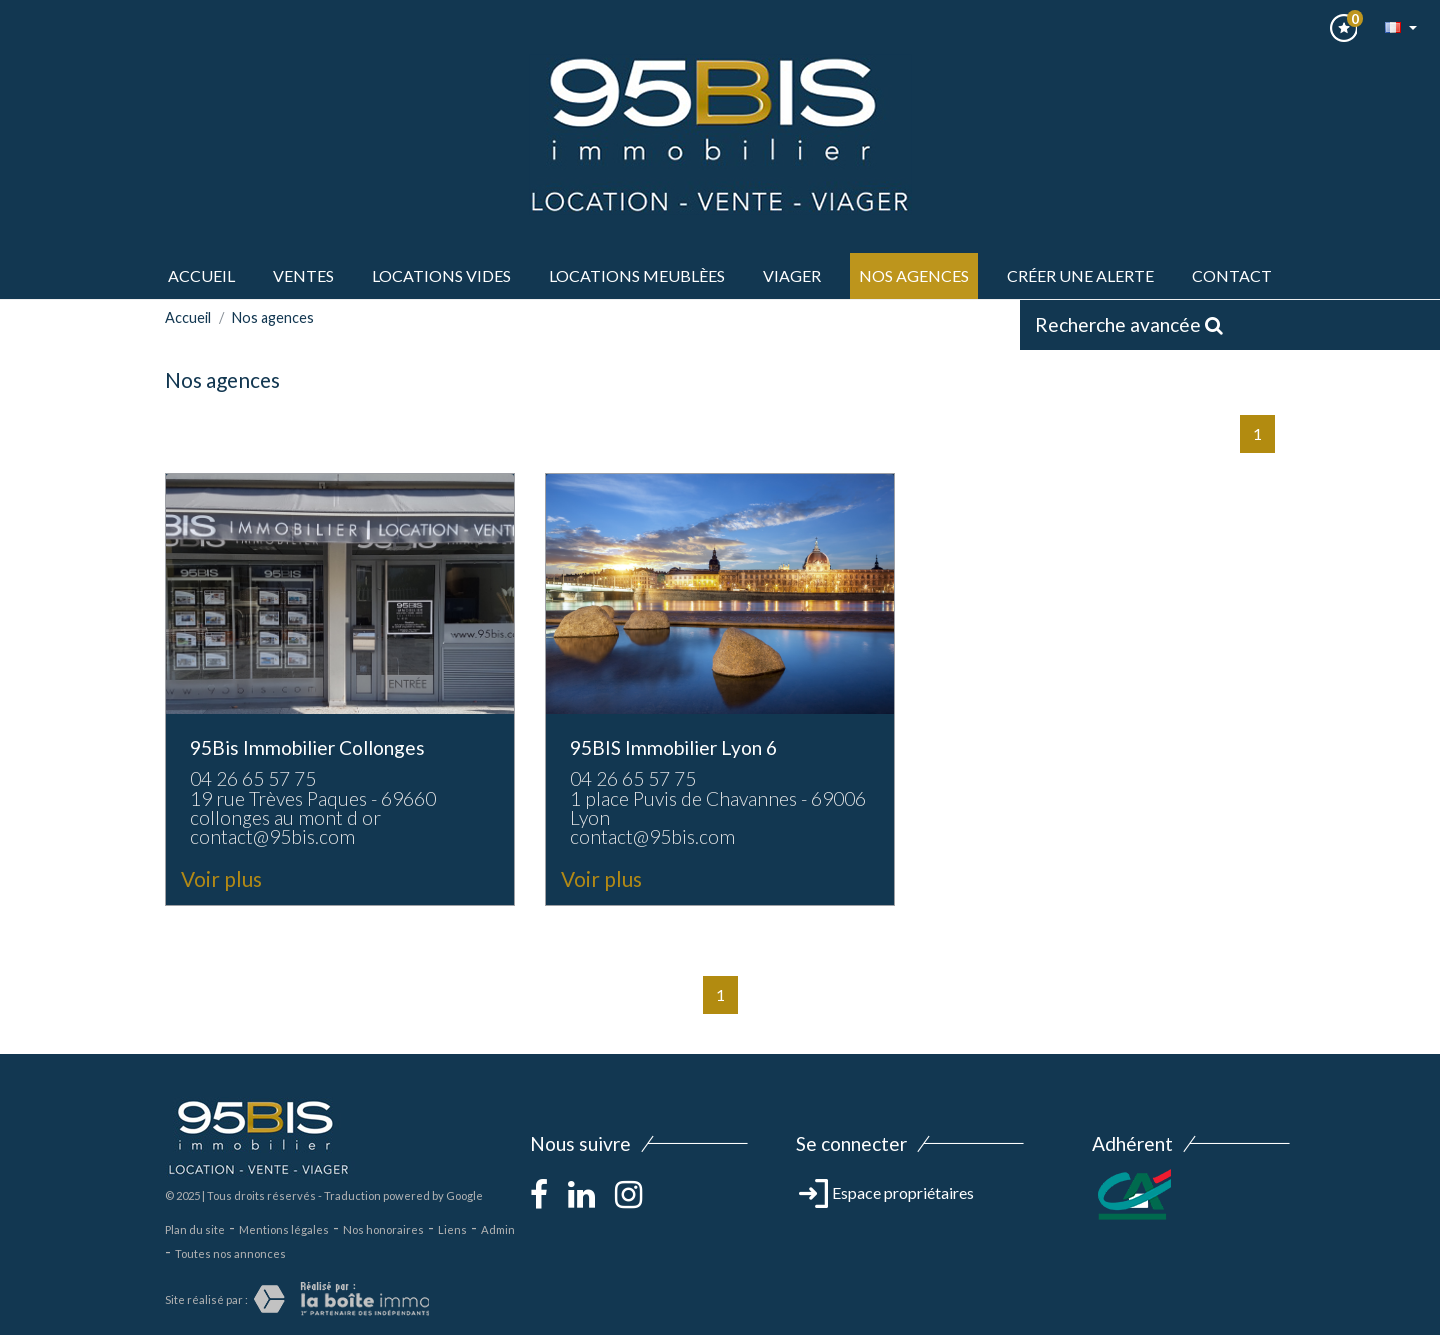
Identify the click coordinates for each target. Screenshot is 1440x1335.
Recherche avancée (1129, 324)
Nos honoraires (383, 1229)
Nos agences (914, 275)
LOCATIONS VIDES (441, 275)
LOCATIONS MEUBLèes (637, 275)
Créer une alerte (1080, 275)
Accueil (201, 275)
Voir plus (221, 878)
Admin (498, 1229)
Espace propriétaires (886, 1192)
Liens (452, 1229)
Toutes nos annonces (230, 1253)
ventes (303, 275)
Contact (1232, 275)
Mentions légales (284, 1229)
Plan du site (195, 1229)
